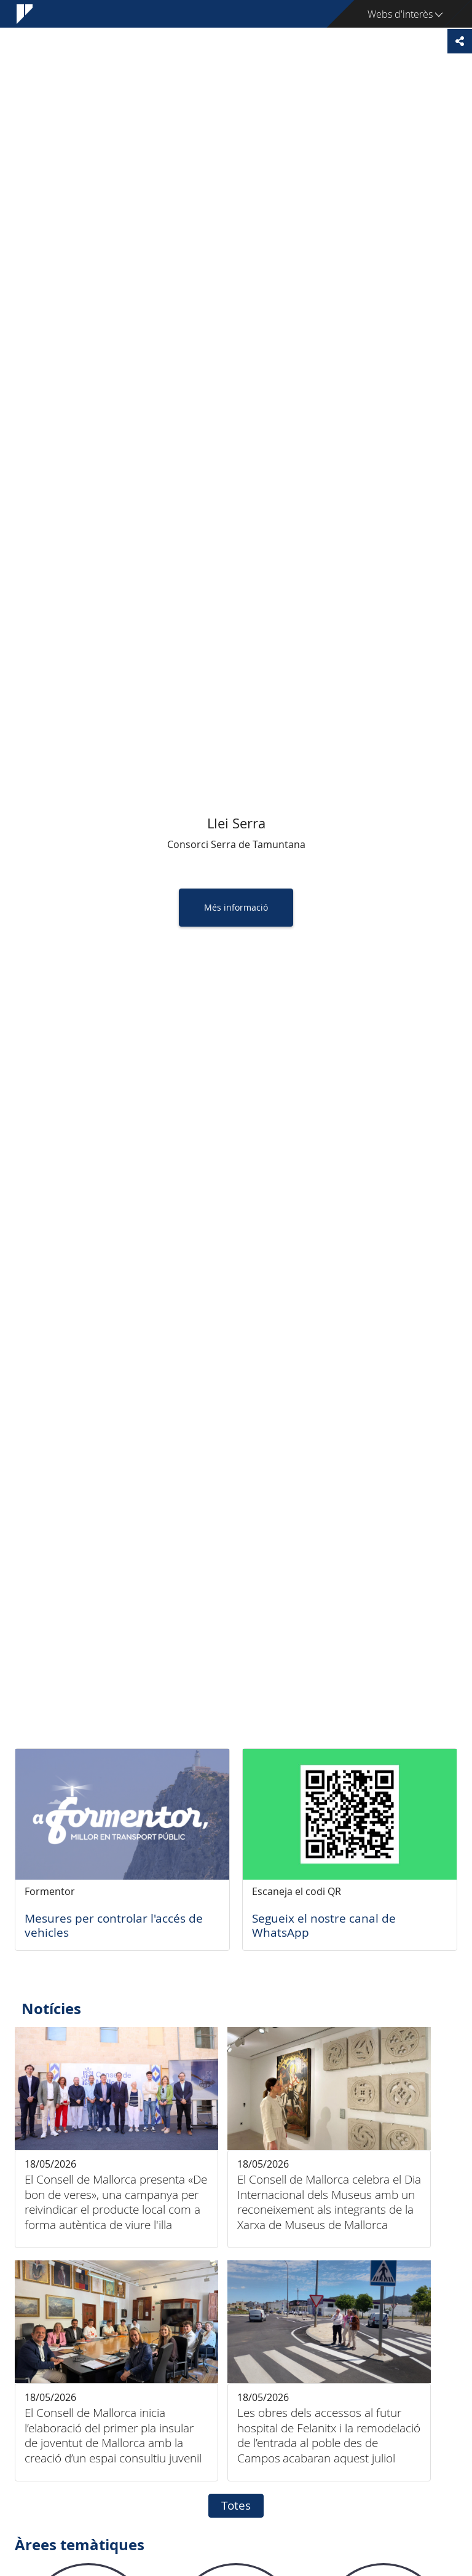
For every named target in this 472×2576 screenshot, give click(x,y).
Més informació (236, 907)
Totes (236, 2505)
